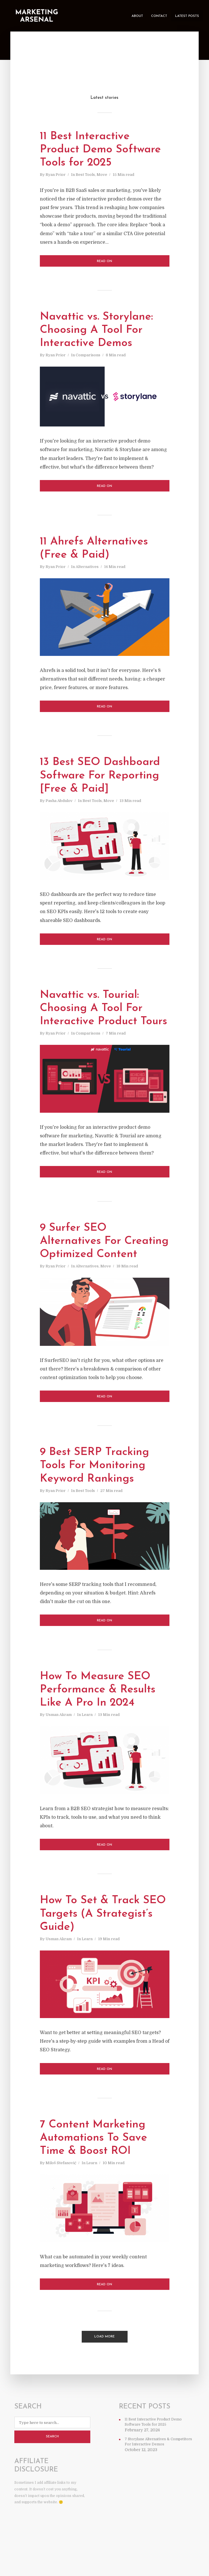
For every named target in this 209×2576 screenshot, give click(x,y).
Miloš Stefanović (61, 2198)
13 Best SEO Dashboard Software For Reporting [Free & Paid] (103, 778)
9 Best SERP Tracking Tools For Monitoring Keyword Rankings (97, 1497)
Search (52, 2471)
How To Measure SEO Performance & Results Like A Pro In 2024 (100, 1722)
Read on (104, 263)
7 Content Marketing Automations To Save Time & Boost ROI (96, 2172)
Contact (159, 16)
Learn (87, 1748)
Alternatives (87, 569)
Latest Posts (187, 16)
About (137, 16)
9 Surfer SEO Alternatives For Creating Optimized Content (92, 1265)
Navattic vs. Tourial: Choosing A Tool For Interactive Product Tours (93, 1018)
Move (102, 176)
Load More (104, 2370)
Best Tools (85, 176)
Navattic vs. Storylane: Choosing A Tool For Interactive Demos (99, 331)
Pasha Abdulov (59, 804)
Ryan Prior (56, 176)
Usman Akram (59, 1748)
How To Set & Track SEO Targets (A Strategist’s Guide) (92, 1947)
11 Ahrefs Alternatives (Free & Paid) (97, 550)
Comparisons (88, 357)
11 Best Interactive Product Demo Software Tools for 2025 (103, 150)
